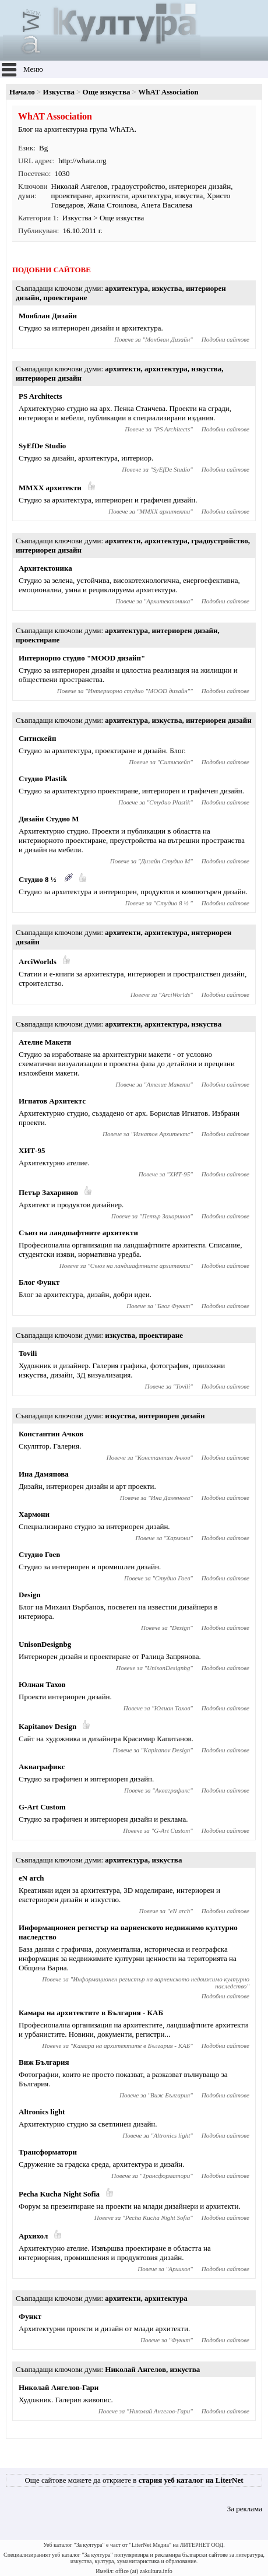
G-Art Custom (42, 1806)
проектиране (71, 195)
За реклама (244, 2508)
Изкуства (59, 91)
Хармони (34, 1514)
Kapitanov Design (47, 1726)
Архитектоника (45, 568)
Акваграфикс (42, 1766)
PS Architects (40, 396)
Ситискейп (37, 738)
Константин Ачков (51, 1433)
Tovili (28, 1353)
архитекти (112, 195)
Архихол (33, 2235)
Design (30, 1594)
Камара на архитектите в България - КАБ (91, 2012)
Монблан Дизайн (48, 315)
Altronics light (42, 2111)
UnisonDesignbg (45, 1644)
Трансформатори (48, 2152)
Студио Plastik (43, 778)
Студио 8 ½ (38, 879)
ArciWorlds (38, 961)
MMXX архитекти (50, 487)
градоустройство (138, 186)
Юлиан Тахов (42, 1684)
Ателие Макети (45, 1042)
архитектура (151, 195)
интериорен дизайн (200, 186)
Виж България (44, 2062)
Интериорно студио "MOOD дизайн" (82, 657)
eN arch (31, 1878)
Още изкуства (107, 91)
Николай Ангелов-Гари (58, 2387)
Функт (30, 2316)
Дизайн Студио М (49, 818)
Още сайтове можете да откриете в (133, 2480)
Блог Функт (39, 1282)
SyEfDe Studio (42, 445)
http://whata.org (82, 160)
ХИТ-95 (32, 1150)
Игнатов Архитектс (52, 1101)
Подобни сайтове (225, 339)
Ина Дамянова (44, 1474)
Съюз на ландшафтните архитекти (78, 1232)
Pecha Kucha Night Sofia (59, 2194)
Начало (22, 91)
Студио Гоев (39, 1554)
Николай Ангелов (79, 186)
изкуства (189, 195)
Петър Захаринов (48, 1192)
